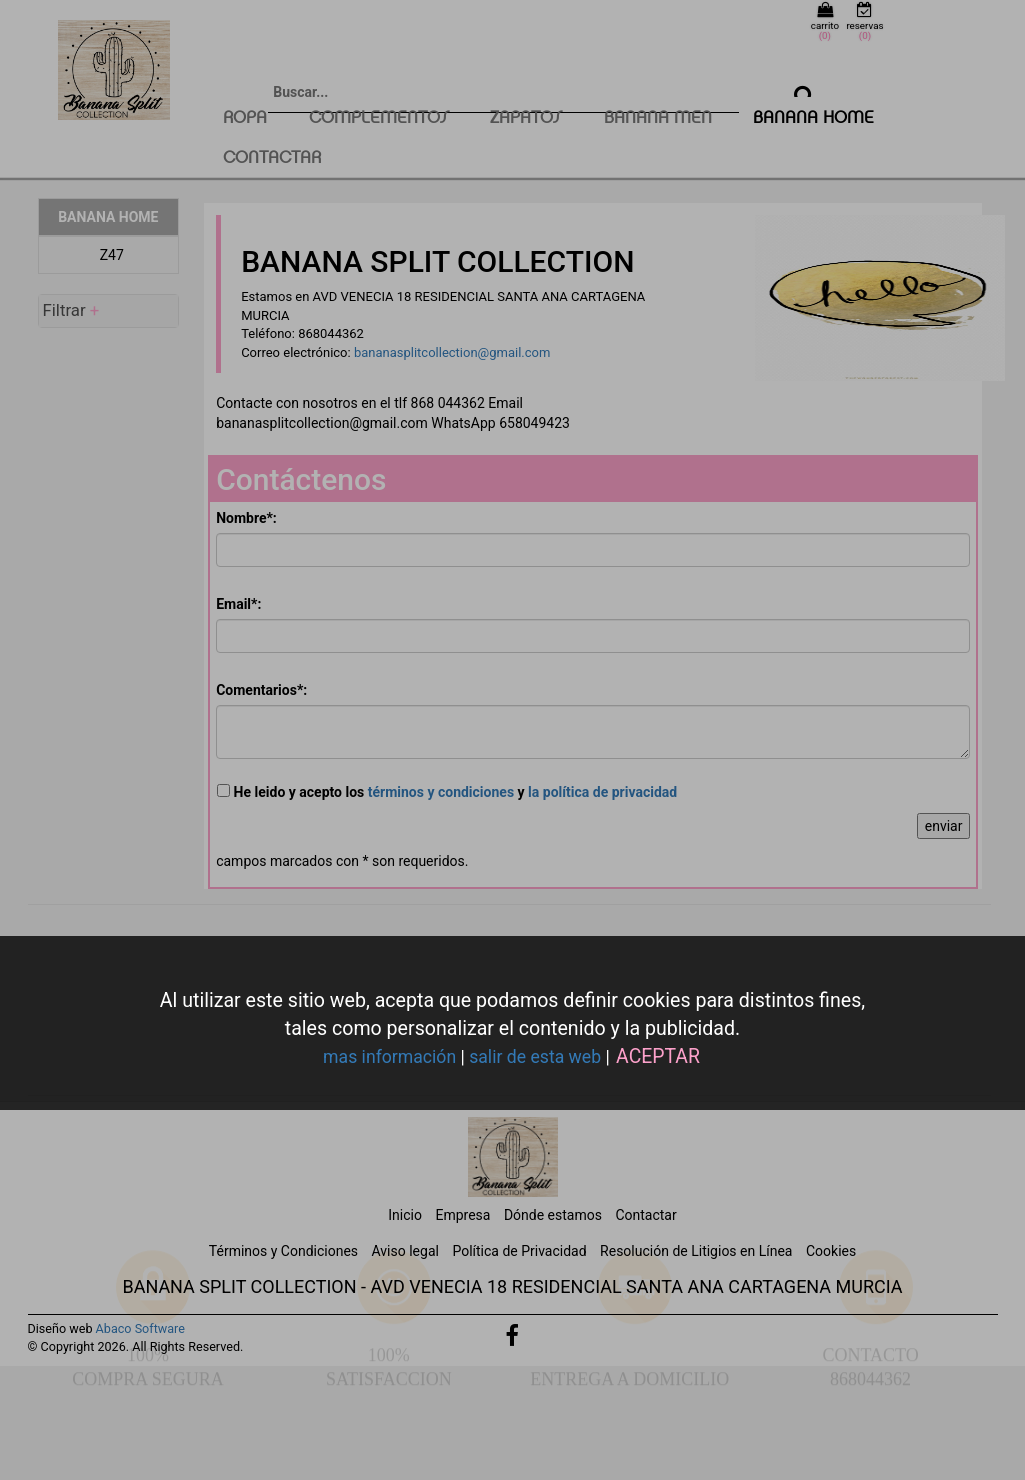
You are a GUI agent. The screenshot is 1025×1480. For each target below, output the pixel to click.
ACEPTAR (658, 1056)
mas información (389, 1057)
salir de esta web (535, 1057)
